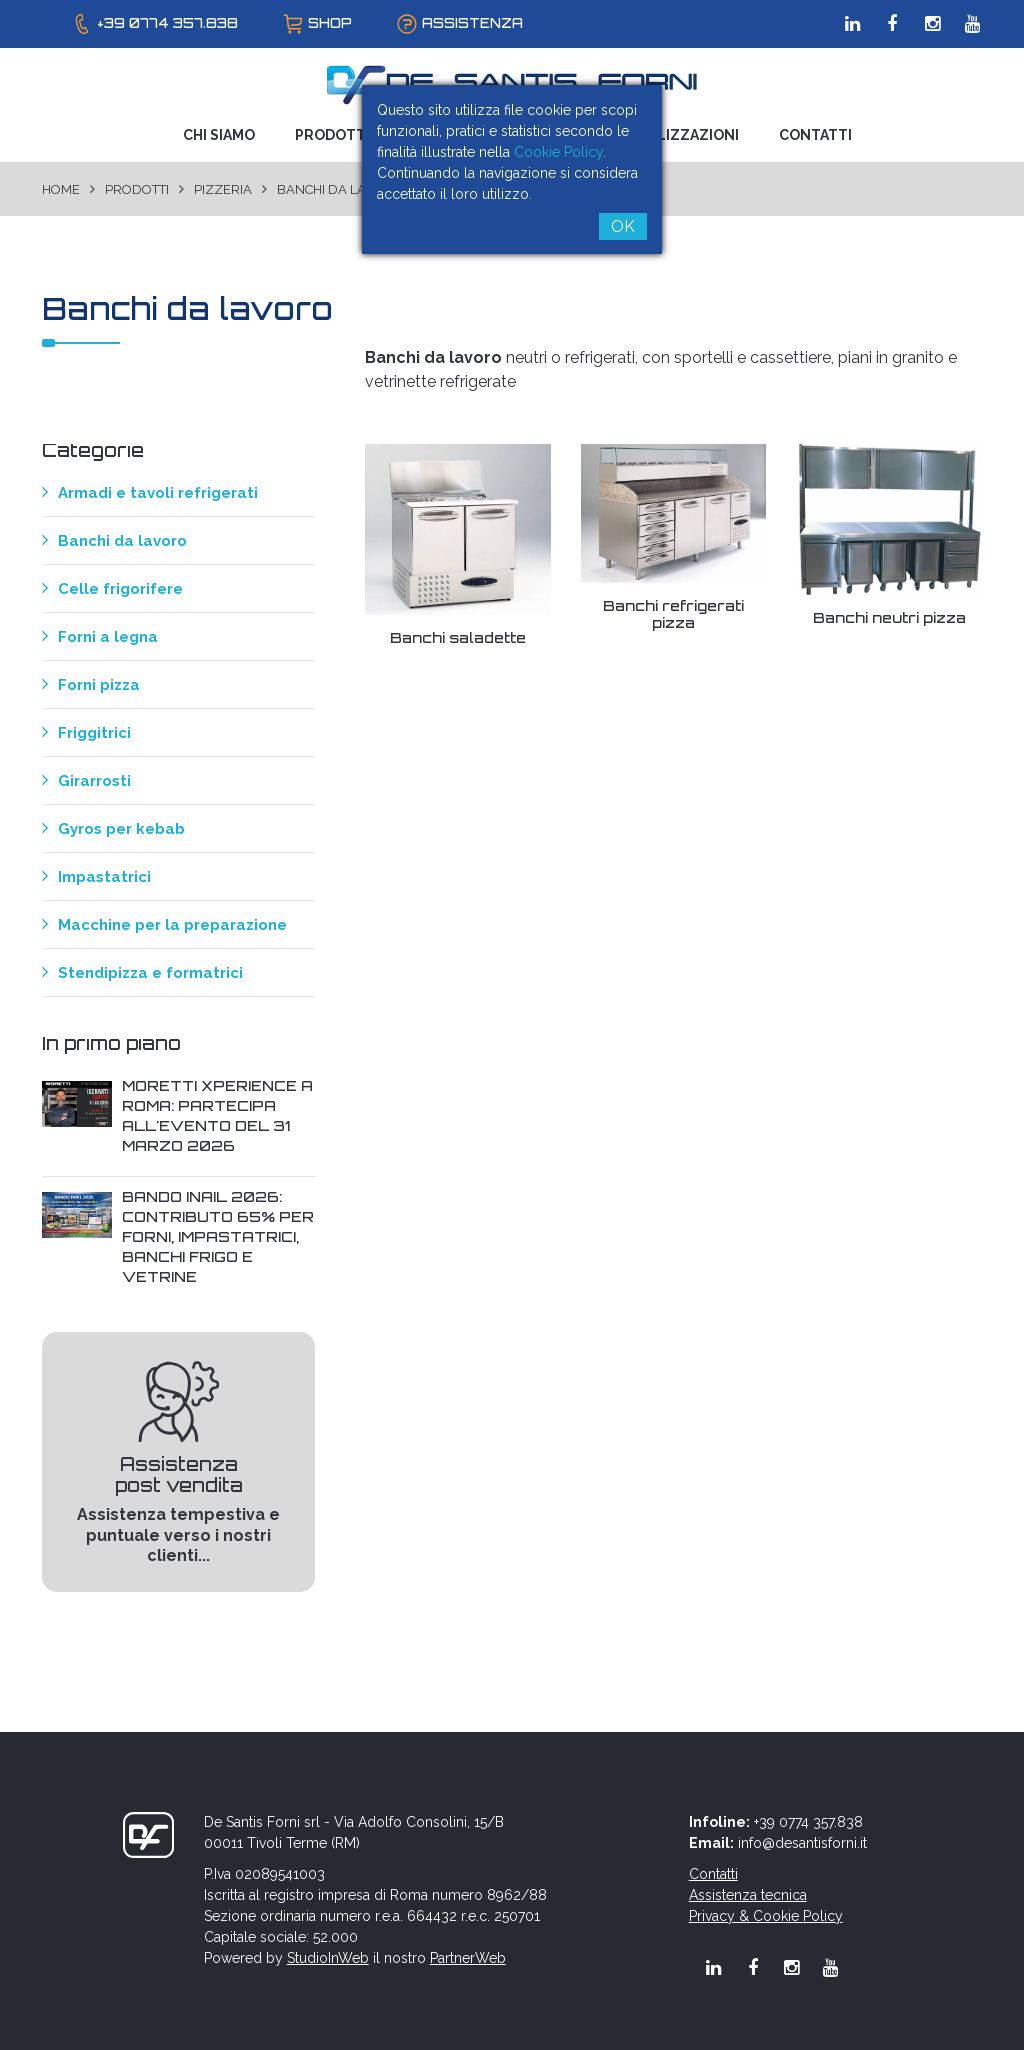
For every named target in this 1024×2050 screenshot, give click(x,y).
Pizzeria (223, 189)
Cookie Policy (558, 152)
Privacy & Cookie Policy (766, 1916)
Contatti (815, 135)
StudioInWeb (328, 1958)
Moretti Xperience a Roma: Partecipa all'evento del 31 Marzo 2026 (217, 1115)
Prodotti (332, 135)
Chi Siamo (219, 135)
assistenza (472, 23)
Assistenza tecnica (748, 1895)
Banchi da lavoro (340, 189)
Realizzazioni (684, 135)
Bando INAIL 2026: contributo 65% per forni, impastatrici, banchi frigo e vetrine (218, 1236)
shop (330, 23)
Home (61, 189)
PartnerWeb (468, 1958)
